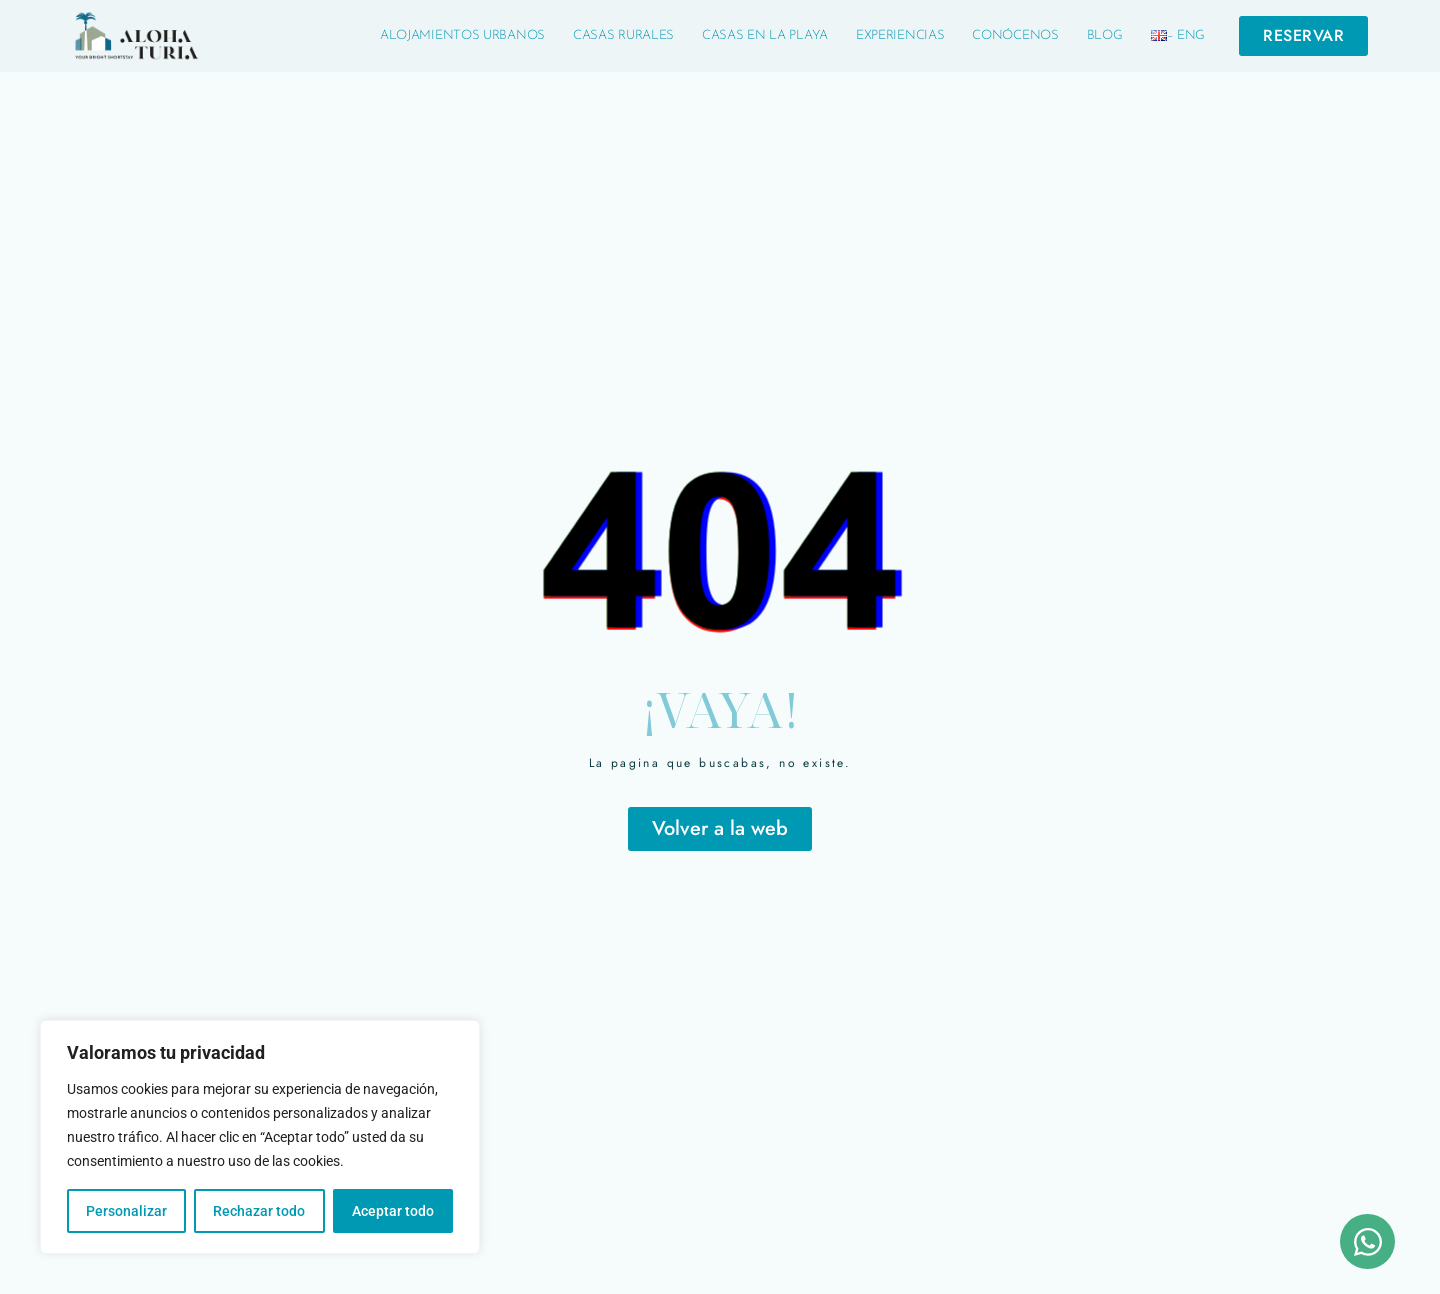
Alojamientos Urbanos (462, 35)
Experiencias (900, 35)
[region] (260, 1137)
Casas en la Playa (765, 35)
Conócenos (1015, 35)
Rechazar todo (259, 1211)
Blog (1105, 35)
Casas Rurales (623, 35)
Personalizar (126, 1211)
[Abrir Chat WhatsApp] (1367, 1241)
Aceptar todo (393, 1211)
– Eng (1178, 35)
